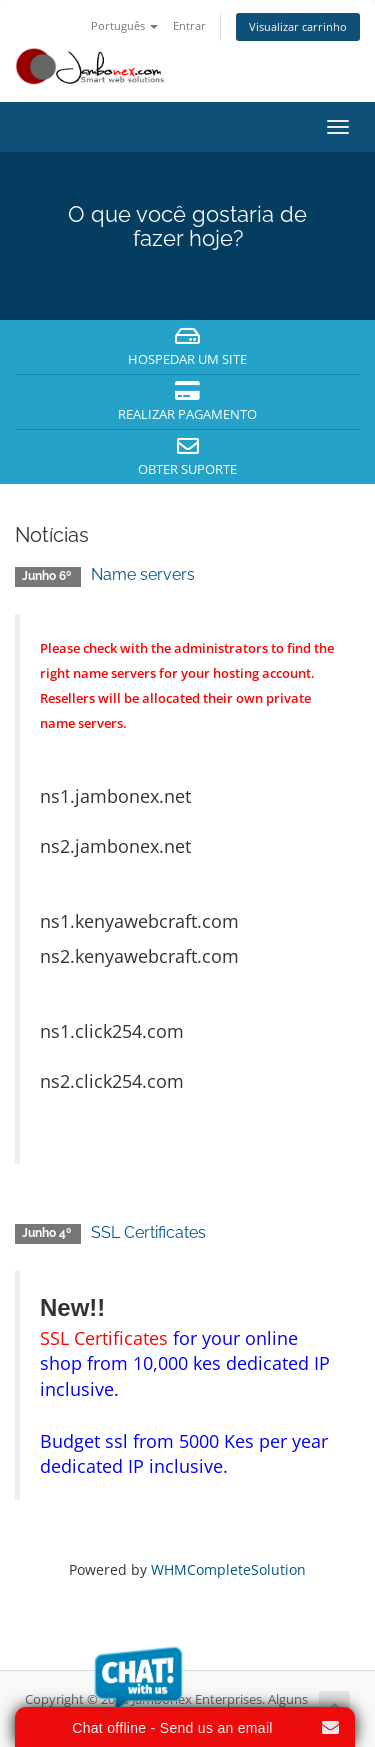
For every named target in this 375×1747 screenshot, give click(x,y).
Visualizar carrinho (298, 26)
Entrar (189, 25)
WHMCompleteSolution (228, 1569)
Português (124, 25)
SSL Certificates (148, 1232)
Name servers (143, 574)
